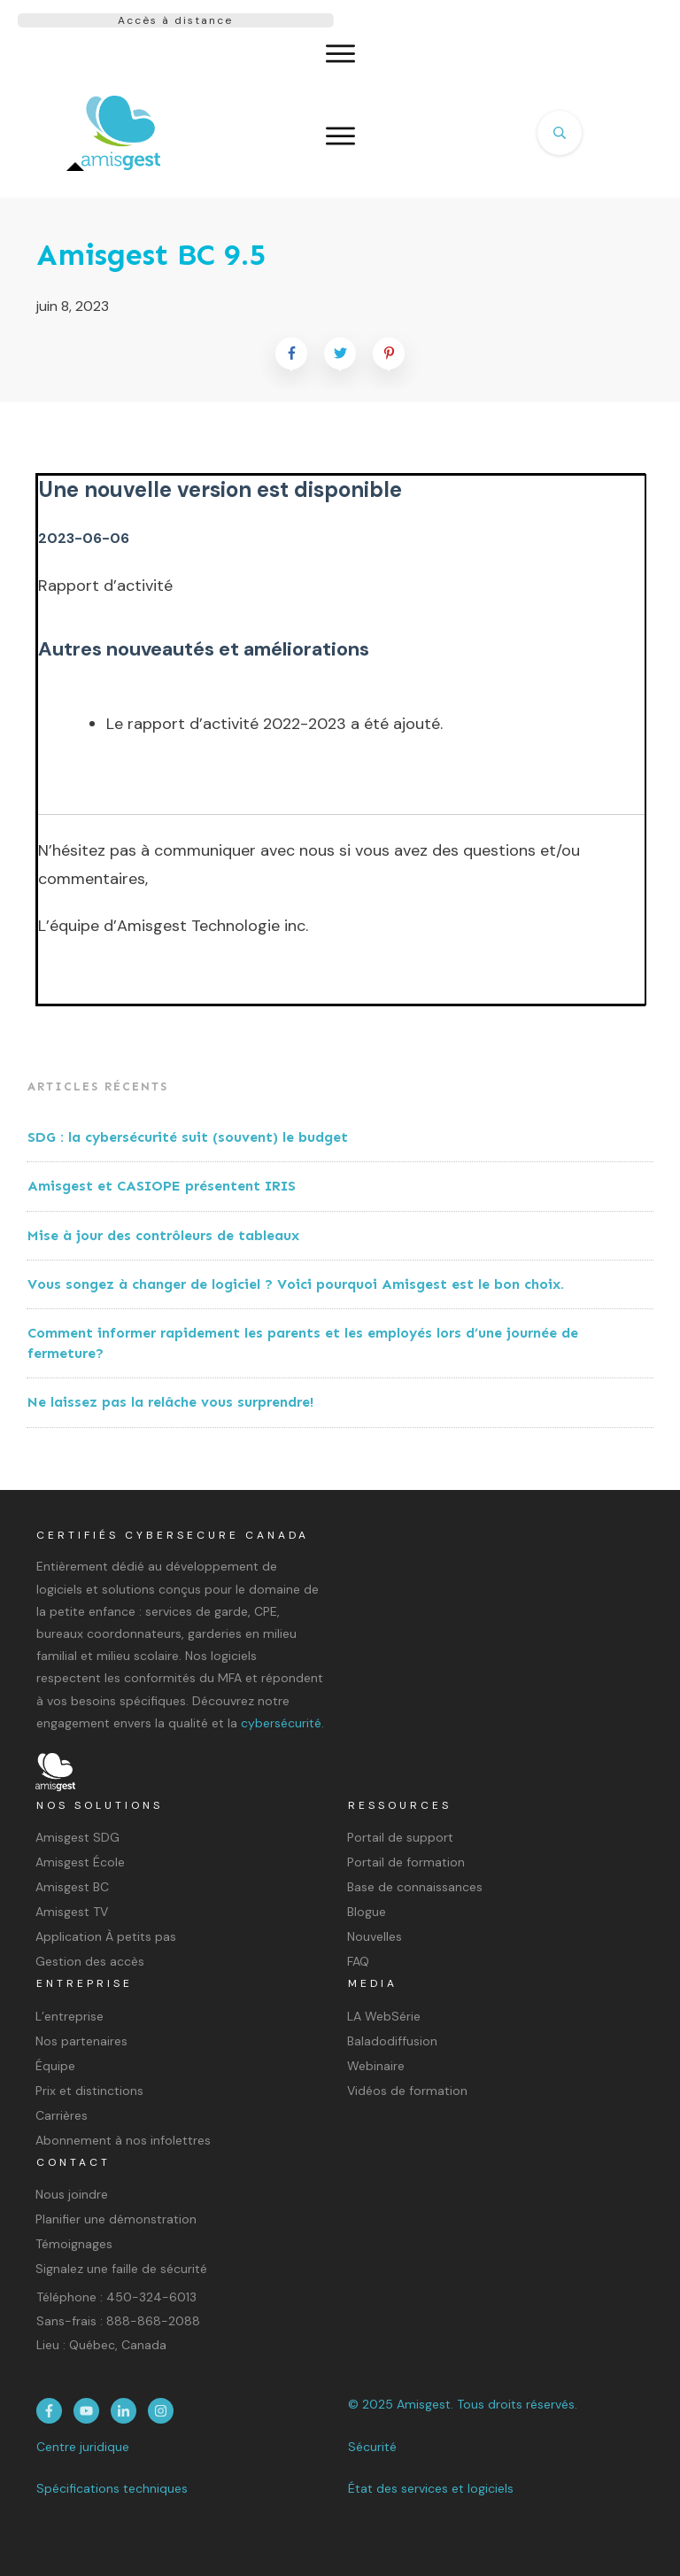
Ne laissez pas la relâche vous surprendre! (170, 1401)
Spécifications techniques (112, 2488)
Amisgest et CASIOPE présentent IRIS (161, 1185)
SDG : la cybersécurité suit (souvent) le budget (189, 1137)
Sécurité (372, 2447)
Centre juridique (82, 2447)
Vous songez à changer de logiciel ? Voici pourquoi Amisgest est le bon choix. (295, 1284)
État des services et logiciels (431, 2488)
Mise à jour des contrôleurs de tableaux (163, 1235)
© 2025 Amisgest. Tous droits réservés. (462, 2404)
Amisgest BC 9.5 (151, 255)
